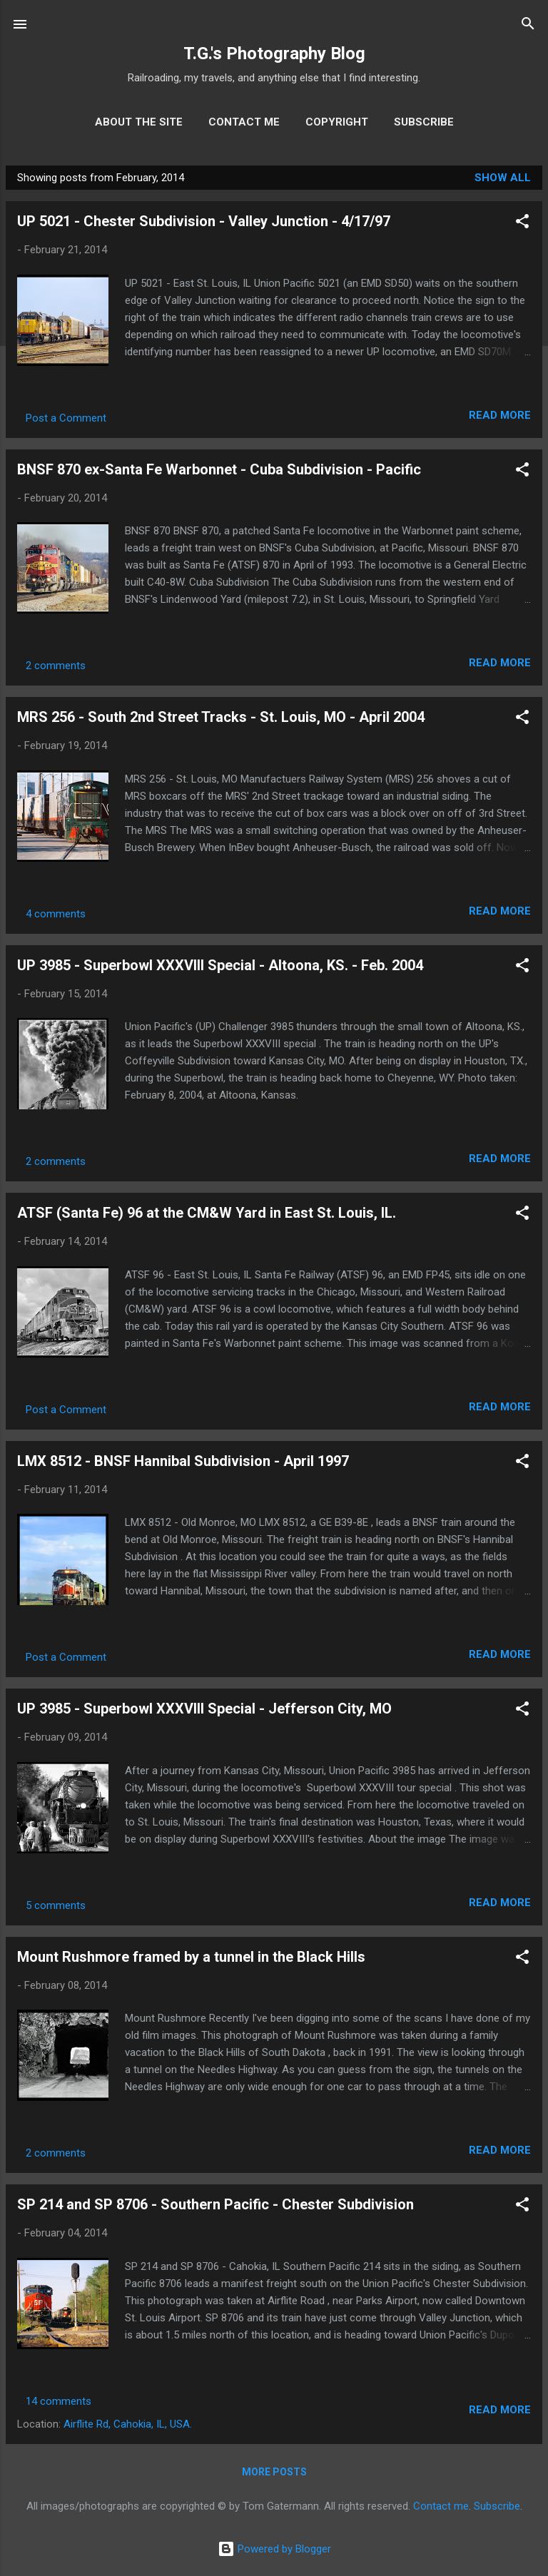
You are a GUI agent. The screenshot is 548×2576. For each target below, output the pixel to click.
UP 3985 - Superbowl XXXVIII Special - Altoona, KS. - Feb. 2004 (220, 965)
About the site (139, 122)
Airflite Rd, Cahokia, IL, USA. (128, 2424)
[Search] (528, 25)
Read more (500, 415)
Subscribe (424, 122)
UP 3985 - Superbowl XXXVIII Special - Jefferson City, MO (204, 1708)
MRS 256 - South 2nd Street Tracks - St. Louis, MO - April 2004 (221, 717)
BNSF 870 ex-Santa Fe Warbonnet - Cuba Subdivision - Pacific (219, 469)
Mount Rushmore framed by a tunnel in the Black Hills (191, 1956)
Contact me (244, 122)
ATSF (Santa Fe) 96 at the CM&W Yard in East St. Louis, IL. (206, 1212)
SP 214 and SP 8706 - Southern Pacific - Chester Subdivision (215, 2204)
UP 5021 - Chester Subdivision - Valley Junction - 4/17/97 (203, 221)
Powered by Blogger (274, 2548)
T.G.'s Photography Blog (274, 53)
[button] (522, 224)
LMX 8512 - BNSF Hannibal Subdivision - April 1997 (183, 1461)
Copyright (336, 122)
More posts (274, 2472)
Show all (503, 177)
